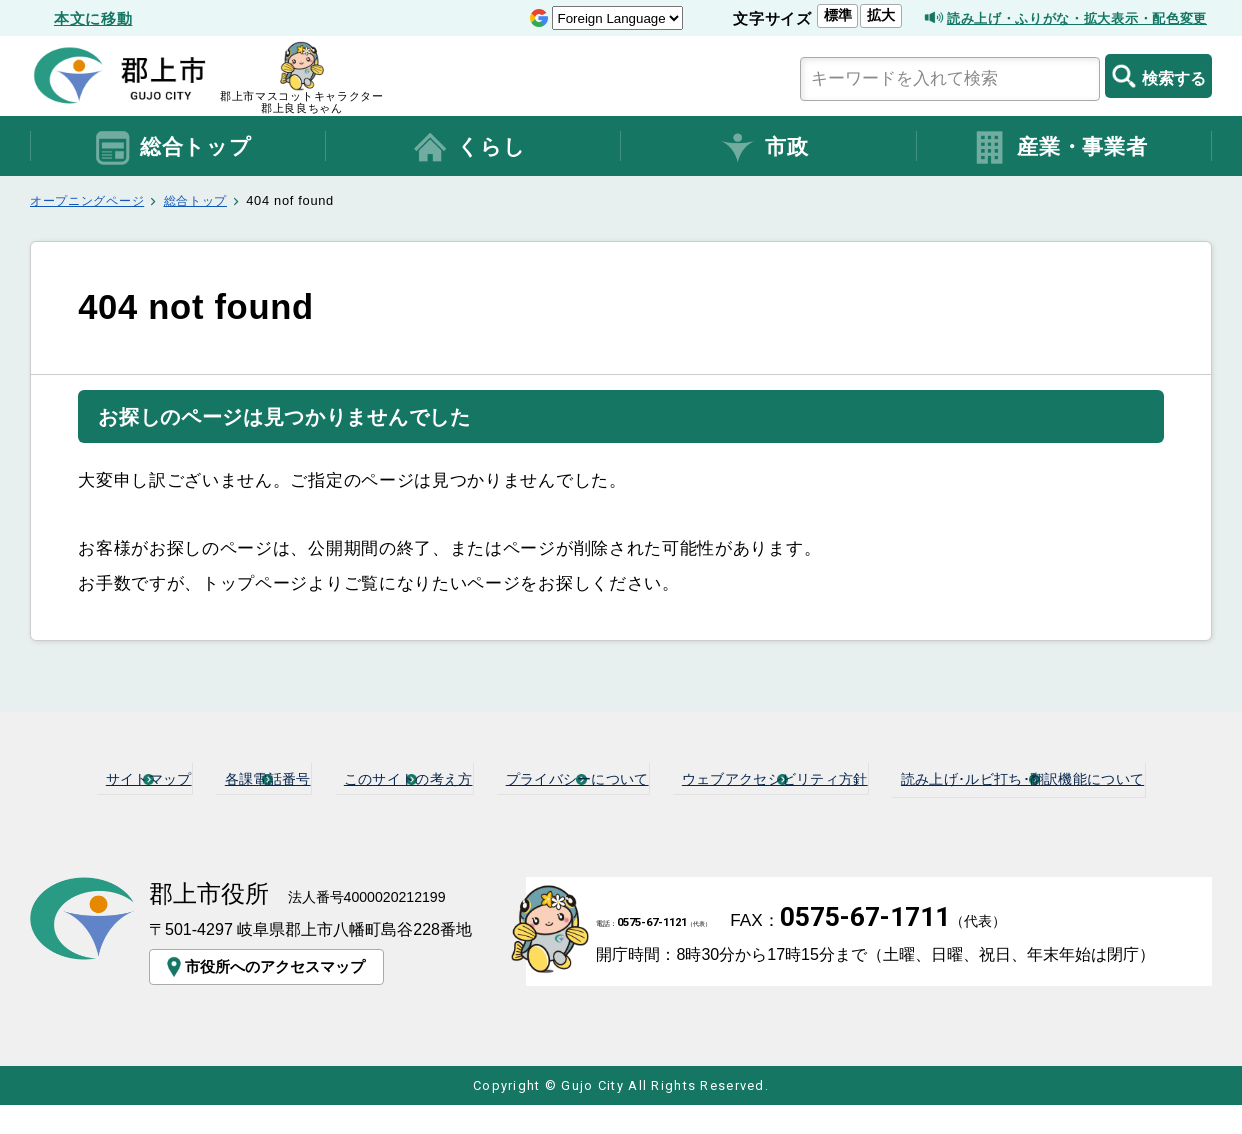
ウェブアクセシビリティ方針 (990, 777)
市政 (763, 148)
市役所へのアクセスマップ (268, 995)
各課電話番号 (358, 777)
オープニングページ (91, 200)
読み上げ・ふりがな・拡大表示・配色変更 (1058, 18)
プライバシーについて (744, 777)
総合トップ (172, 148)
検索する (1158, 76)
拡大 (836, 15)
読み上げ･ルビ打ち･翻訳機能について (630, 809)
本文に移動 (93, 18)
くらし (468, 148)
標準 (793, 15)
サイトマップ (209, 777)
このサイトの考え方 (533, 777)
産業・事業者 (1059, 148)
